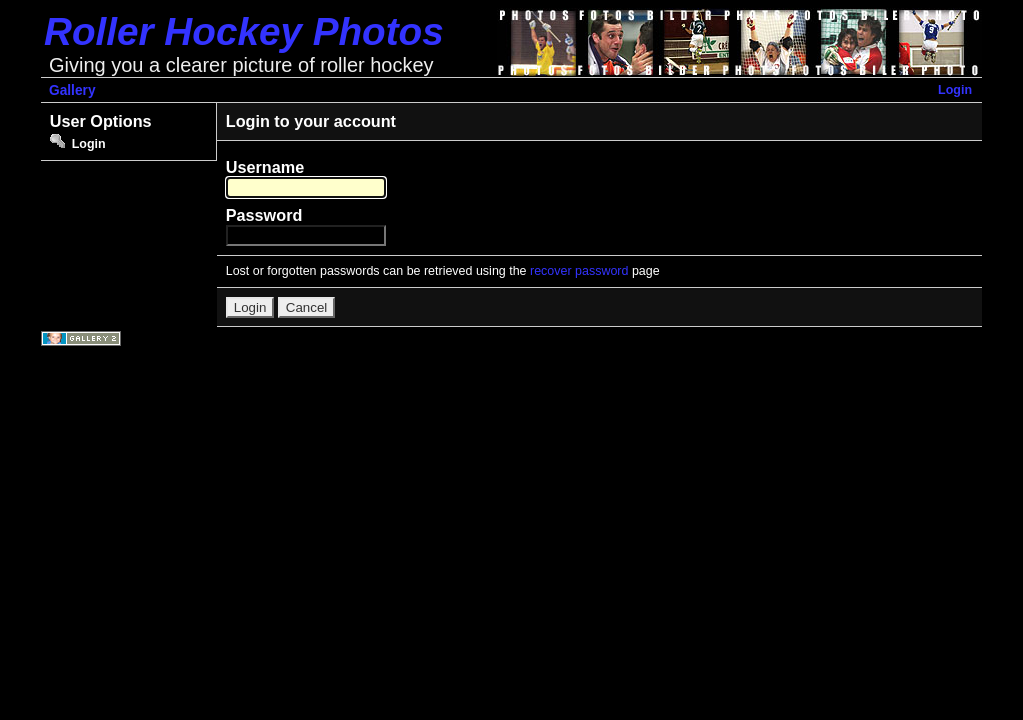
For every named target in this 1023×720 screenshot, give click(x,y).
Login (955, 90)
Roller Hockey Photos (244, 31)
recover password (579, 271)
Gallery (72, 90)
